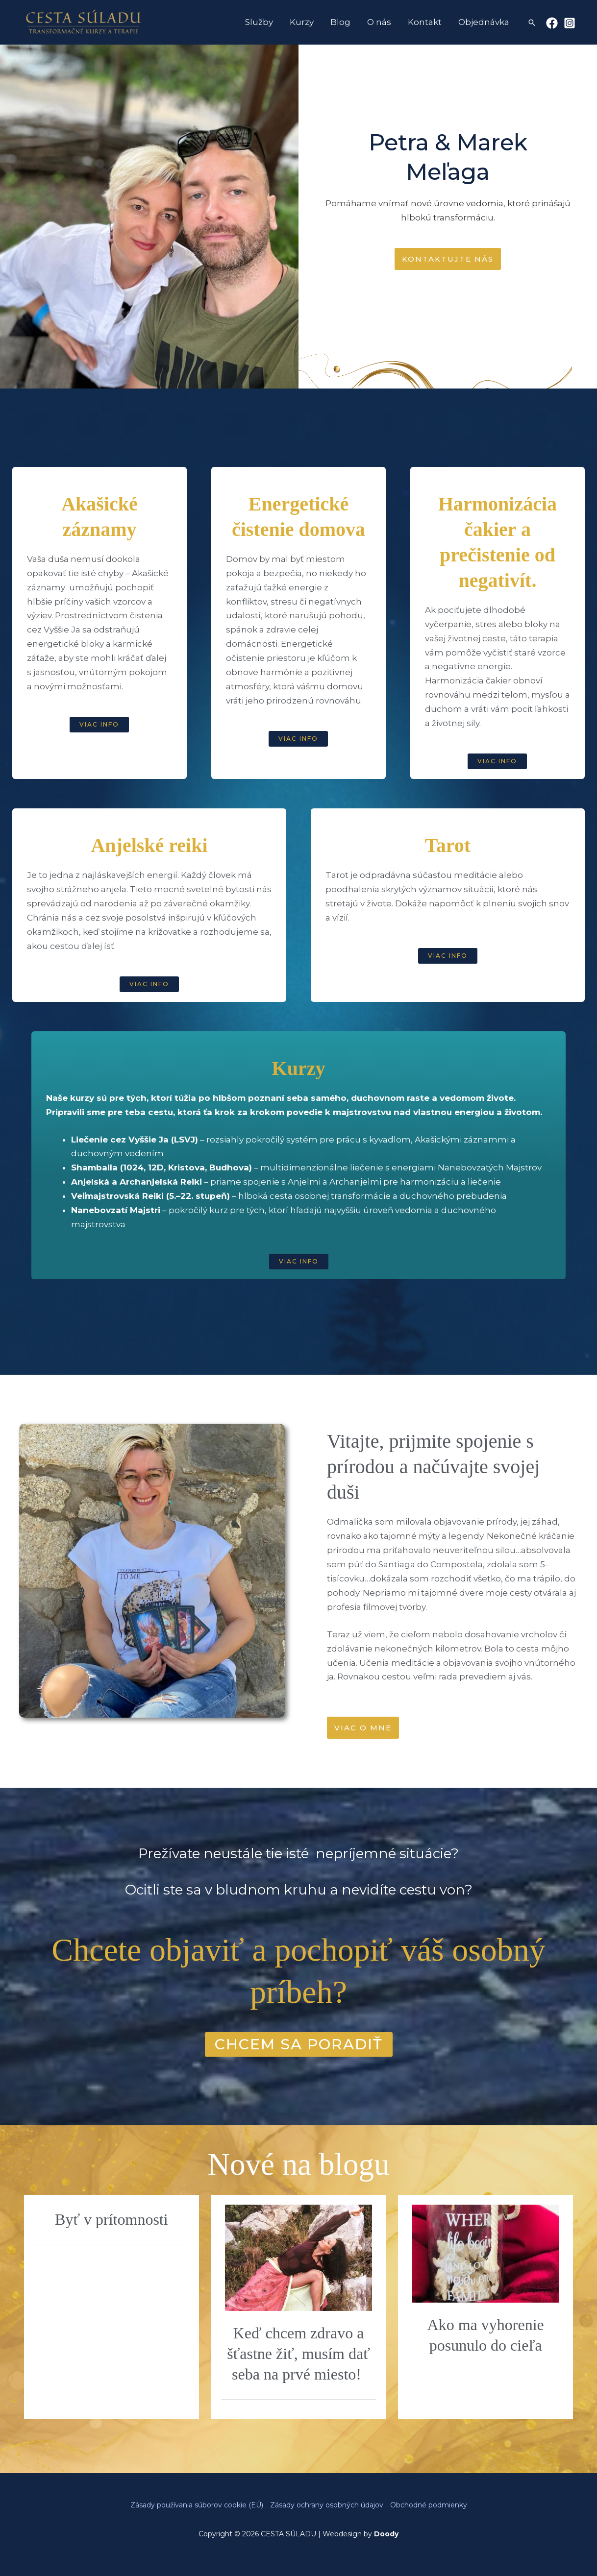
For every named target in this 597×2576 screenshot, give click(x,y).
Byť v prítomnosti (111, 2219)
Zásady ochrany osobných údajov (326, 2505)
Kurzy (302, 22)
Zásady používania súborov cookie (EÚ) (196, 2505)
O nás (379, 22)
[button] (531, 22)
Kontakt (425, 22)
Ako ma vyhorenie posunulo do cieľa (485, 2335)
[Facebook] (552, 23)
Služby (259, 22)
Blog (340, 22)
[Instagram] (569, 23)
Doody (386, 2533)
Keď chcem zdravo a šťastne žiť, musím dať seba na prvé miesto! (298, 2353)
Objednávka (483, 22)
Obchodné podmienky (428, 2505)
